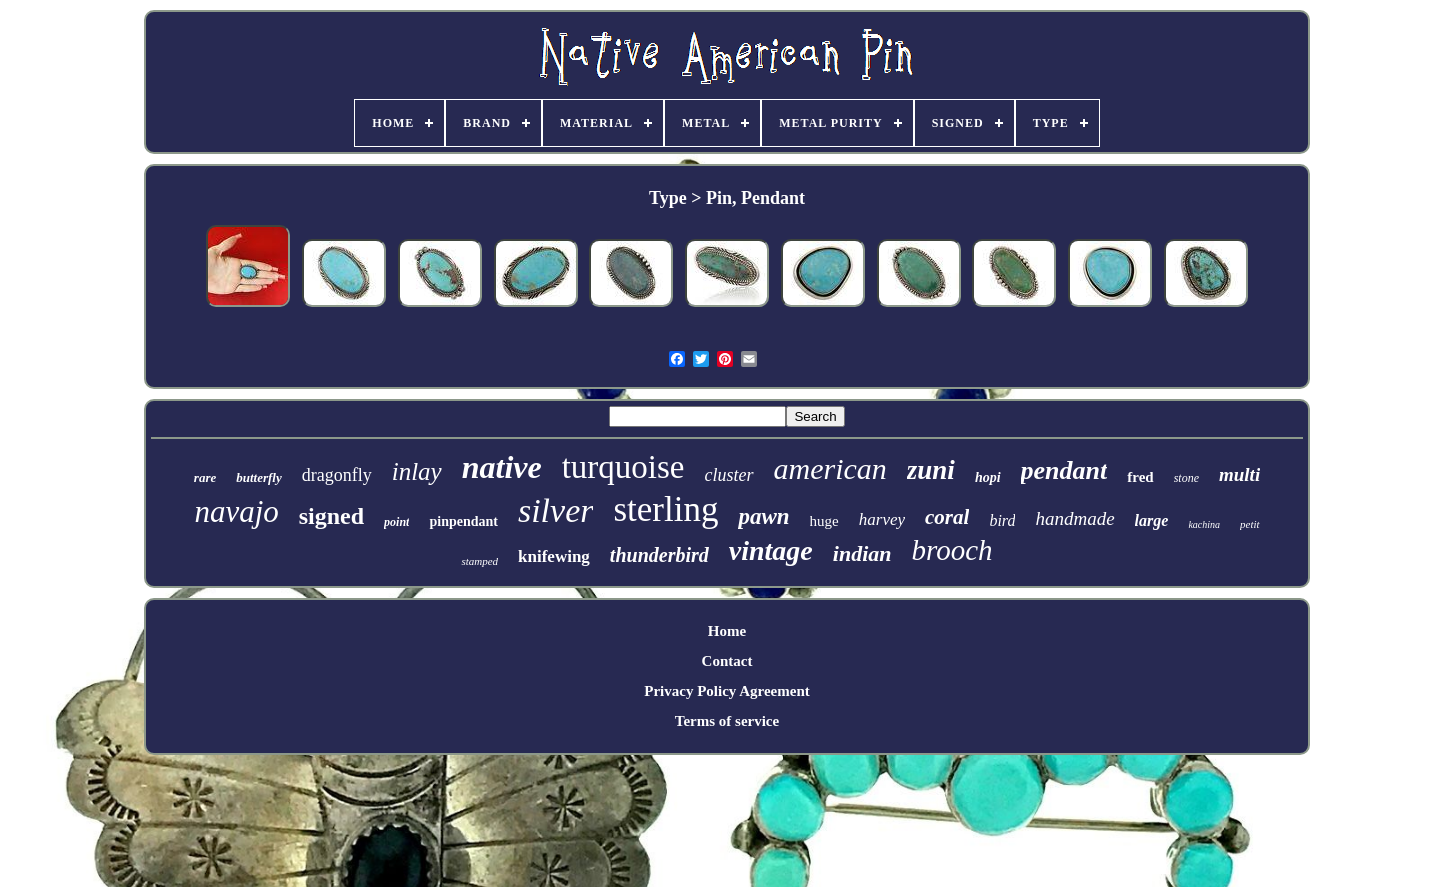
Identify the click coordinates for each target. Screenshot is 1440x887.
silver (556, 510)
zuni (931, 470)
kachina (1204, 524)
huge (824, 521)
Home (727, 631)
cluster (729, 475)
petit (1250, 524)
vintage (771, 550)
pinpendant (463, 521)
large (1152, 520)
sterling (665, 509)
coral (947, 517)
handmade (1074, 518)
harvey (882, 519)
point (396, 522)
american (830, 468)
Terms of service (727, 721)
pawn (763, 516)
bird (1002, 520)
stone (1186, 478)
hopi (988, 477)
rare (205, 477)
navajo (236, 511)
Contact (727, 661)
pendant (1064, 470)
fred (1140, 477)
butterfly (259, 477)
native (502, 467)
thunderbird (659, 555)
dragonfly (337, 475)
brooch (952, 550)
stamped (479, 561)
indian (862, 553)
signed (331, 516)
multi (1239, 474)
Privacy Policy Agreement (727, 691)
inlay (417, 471)
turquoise (623, 467)
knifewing (554, 556)
